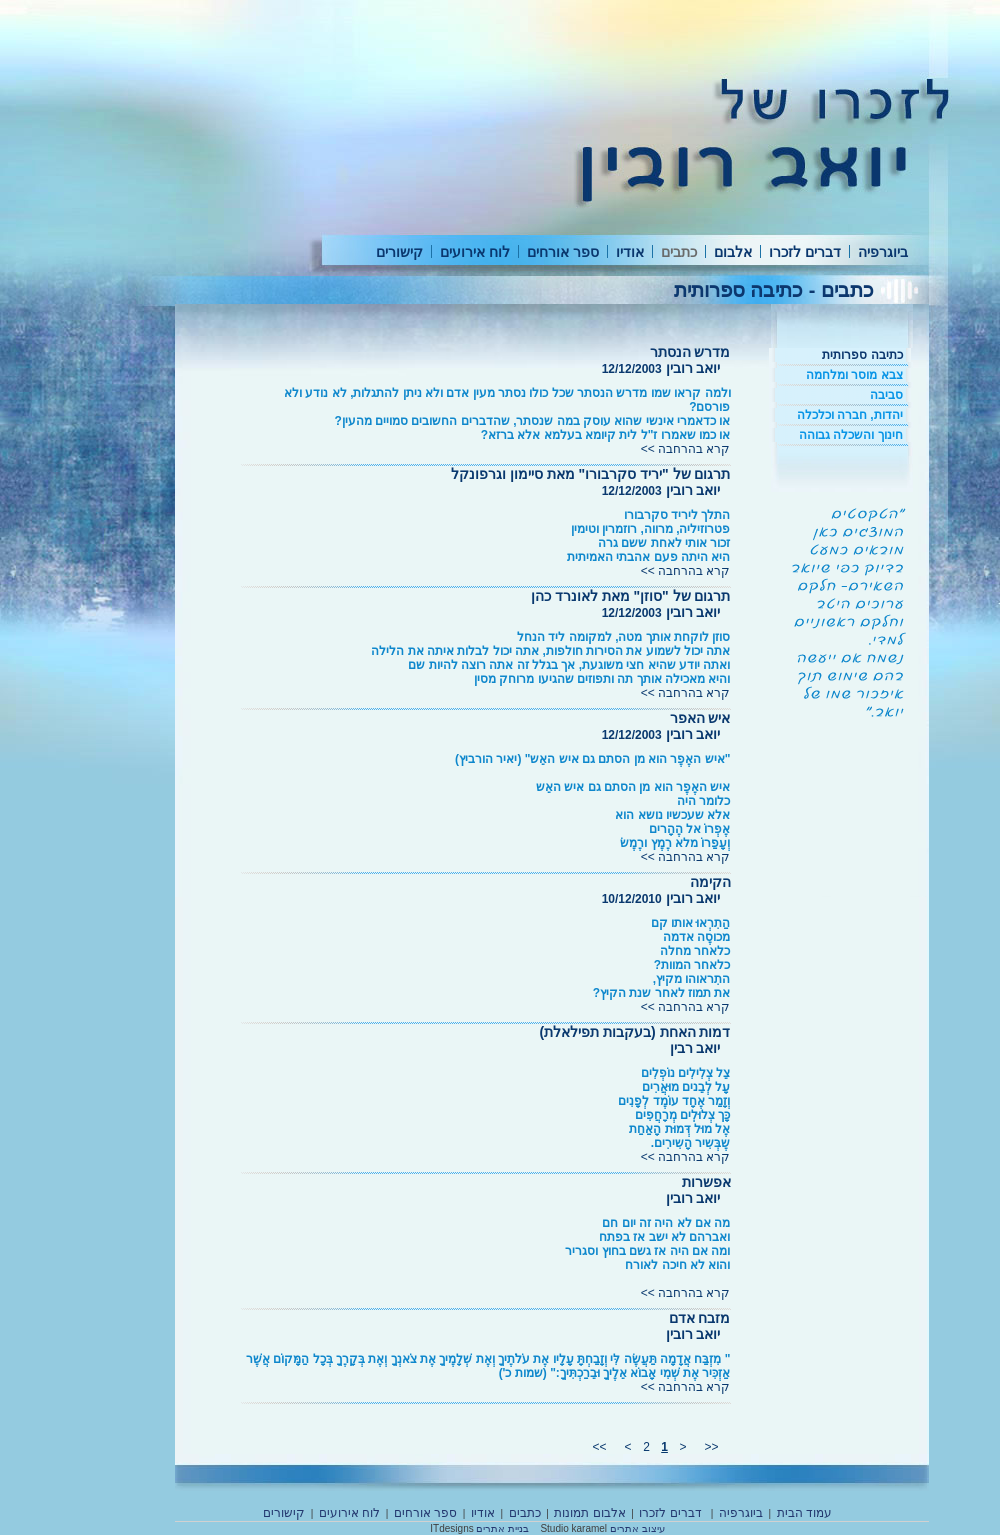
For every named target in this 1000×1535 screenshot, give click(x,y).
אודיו (630, 252)
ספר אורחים (563, 252)
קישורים (399, 252)
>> (599, 1447)
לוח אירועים (475, 252)
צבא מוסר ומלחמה (854, 375)
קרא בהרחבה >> (686, 449)
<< (712, 1447)
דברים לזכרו (805, 252)
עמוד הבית (804, 1513)
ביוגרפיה (883, 252)
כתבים (679, 252)
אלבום (733, 252)
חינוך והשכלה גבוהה (851, 435)
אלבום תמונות (589, 1513)
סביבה (886, 395)
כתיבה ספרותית (862, 355)
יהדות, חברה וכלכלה (850, 415)
